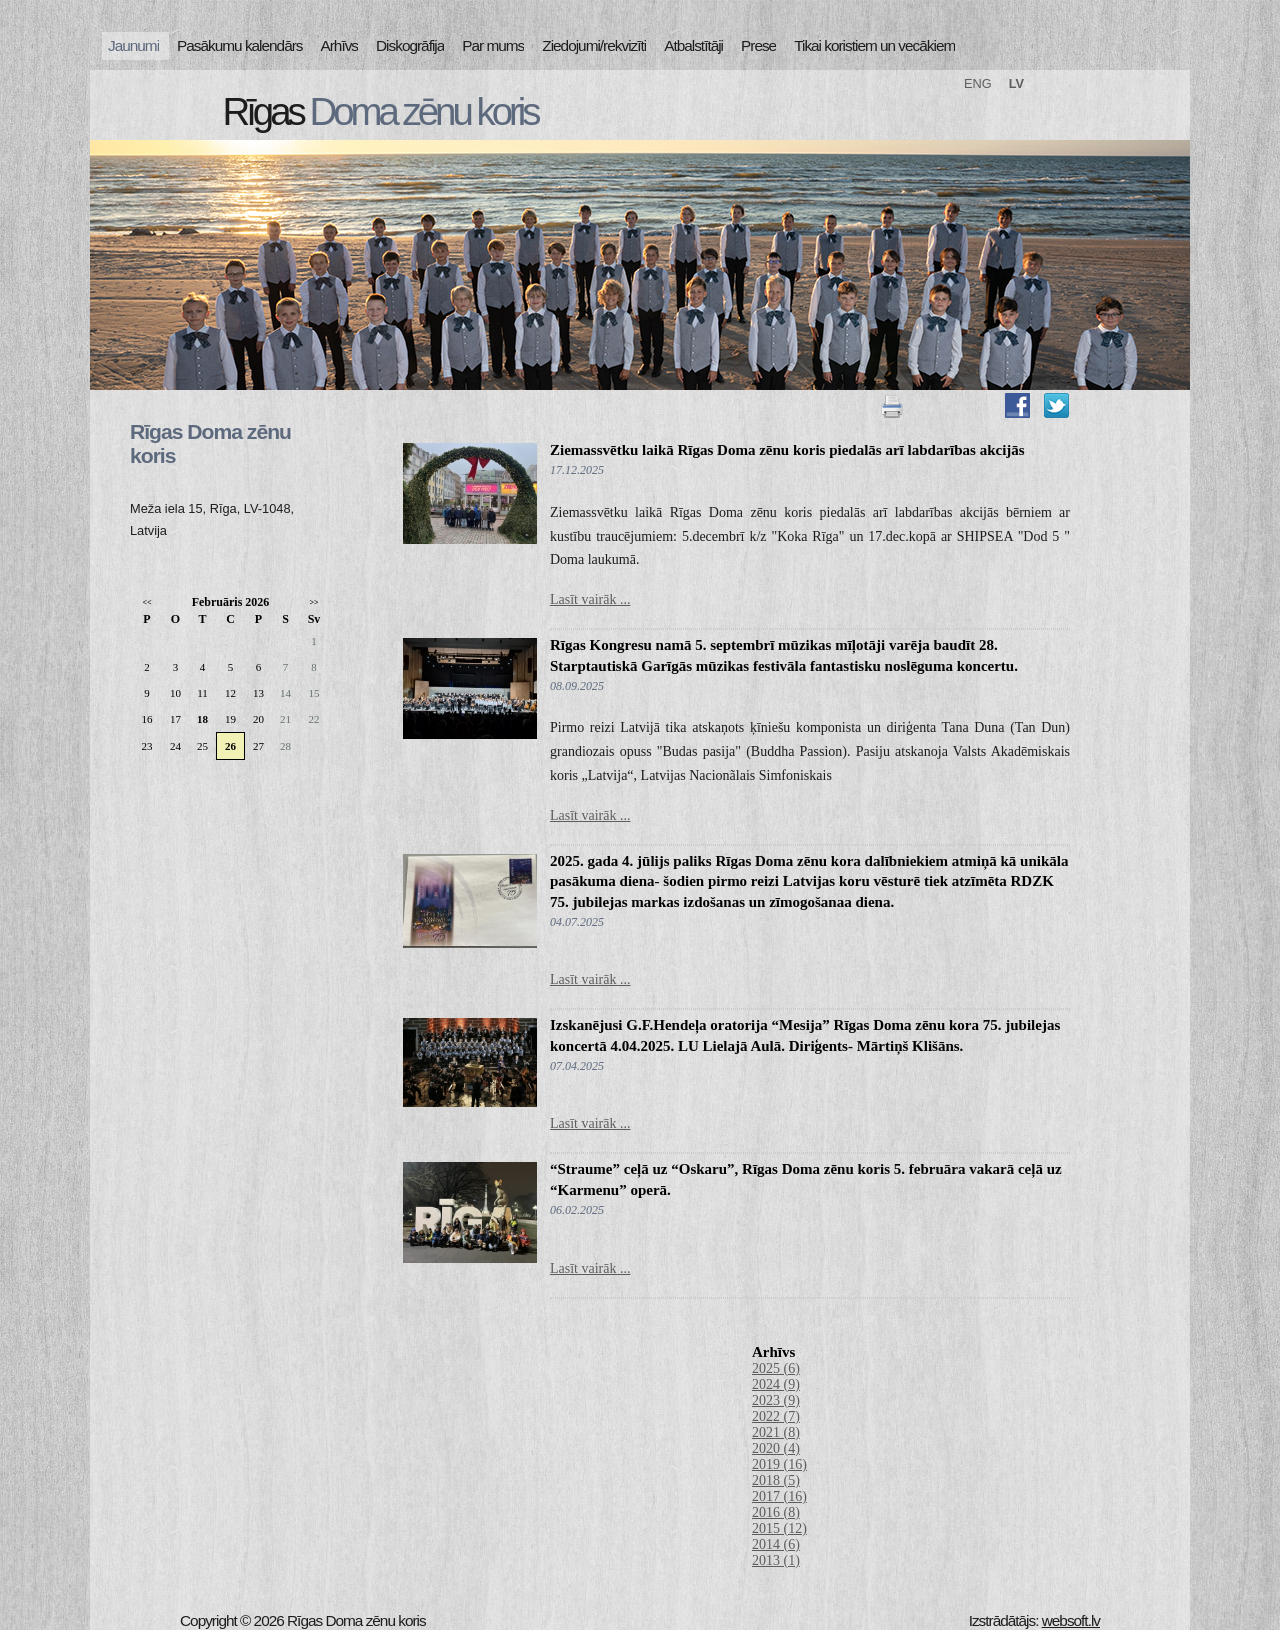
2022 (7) (776, 1416)
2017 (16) (779, 1496)
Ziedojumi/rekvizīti (594, 45)
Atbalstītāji (693, 45)
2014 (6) (776, 1544)
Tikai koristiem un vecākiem (874, 45)
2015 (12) (779, 1528)
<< (146, 602)
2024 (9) (776, 1384)
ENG (978, 83)
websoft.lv (1071, 1620)
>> (313, 602)
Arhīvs (340, 45)
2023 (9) (776, 1400)
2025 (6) (776, 1368)
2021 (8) (776, 1432)
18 (202, 719)
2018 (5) (776, 1480)
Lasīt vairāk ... (590, 599)
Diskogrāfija (410, 45)
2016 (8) (776, 1512)
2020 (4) (776, 1448)
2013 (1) (776, 1560)
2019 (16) (779, 1464)
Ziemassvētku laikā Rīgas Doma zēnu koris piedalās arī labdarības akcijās (787, 450)
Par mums (493, 45)
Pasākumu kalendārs (239, 45)
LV (1016, 83)
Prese (758, 45)
